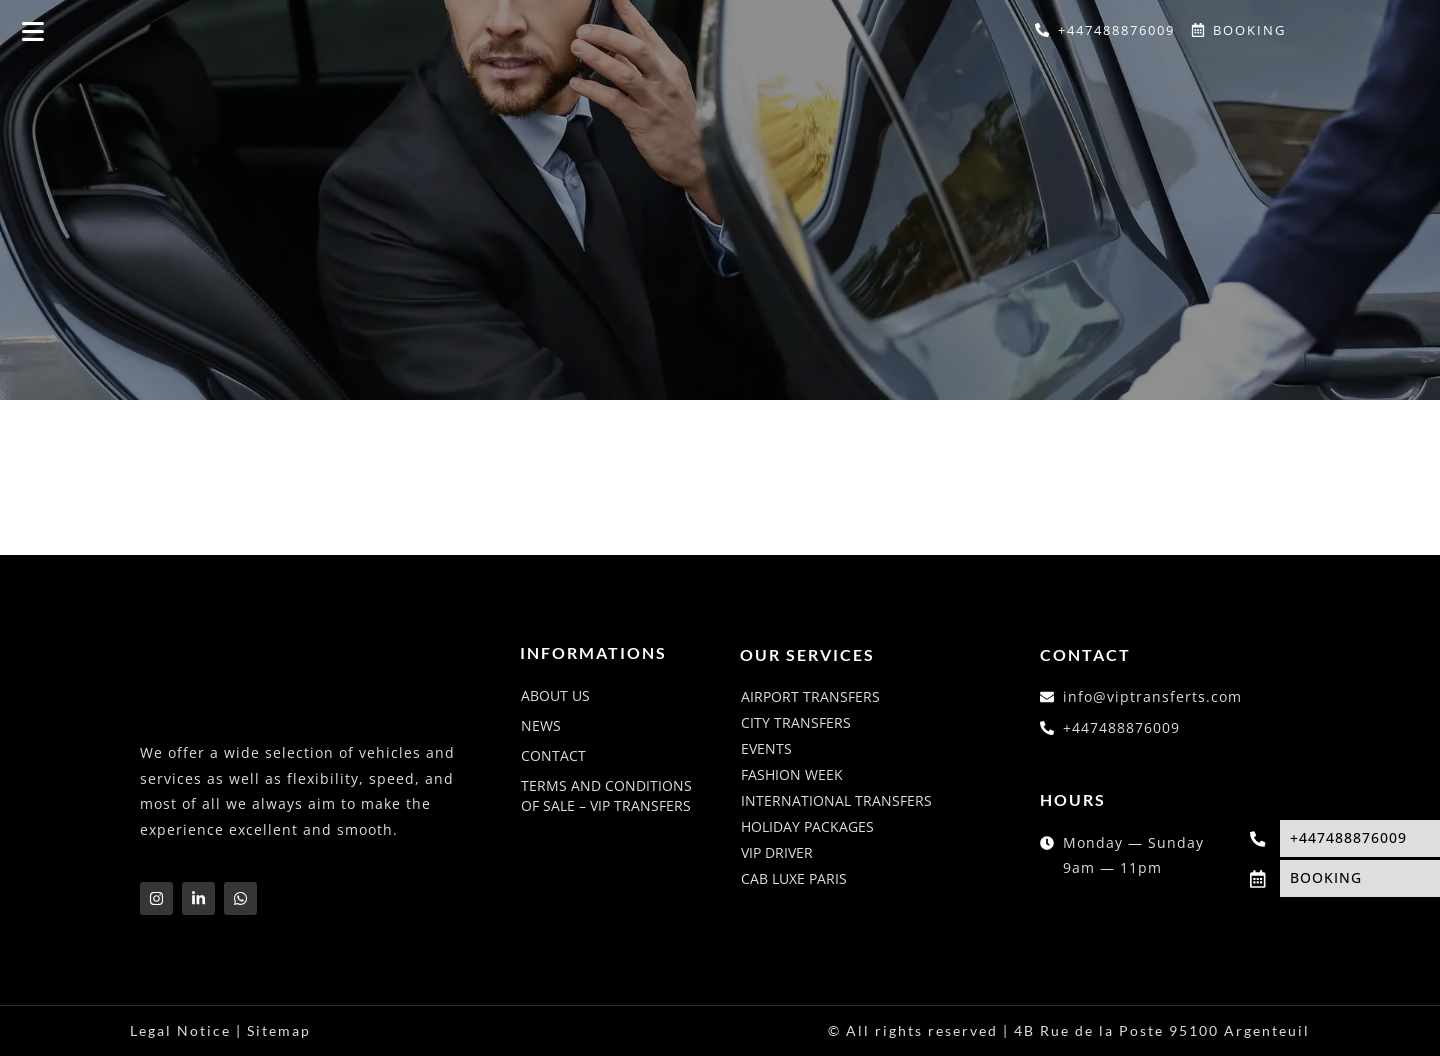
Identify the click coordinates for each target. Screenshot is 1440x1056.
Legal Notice (180, 1030)
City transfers (796, 722)
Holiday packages (807, 826)
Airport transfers (810, 696)
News (541, 725)
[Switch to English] (1333, 31)
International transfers (836, 800)
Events (766, 748)
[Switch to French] (1371, 31)
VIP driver (777, 852)
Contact (553, 755)
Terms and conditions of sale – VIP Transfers (606, 795)
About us (555, 695)
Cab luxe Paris (794, 878)
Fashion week (792, 774)
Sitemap (279, 1030)
